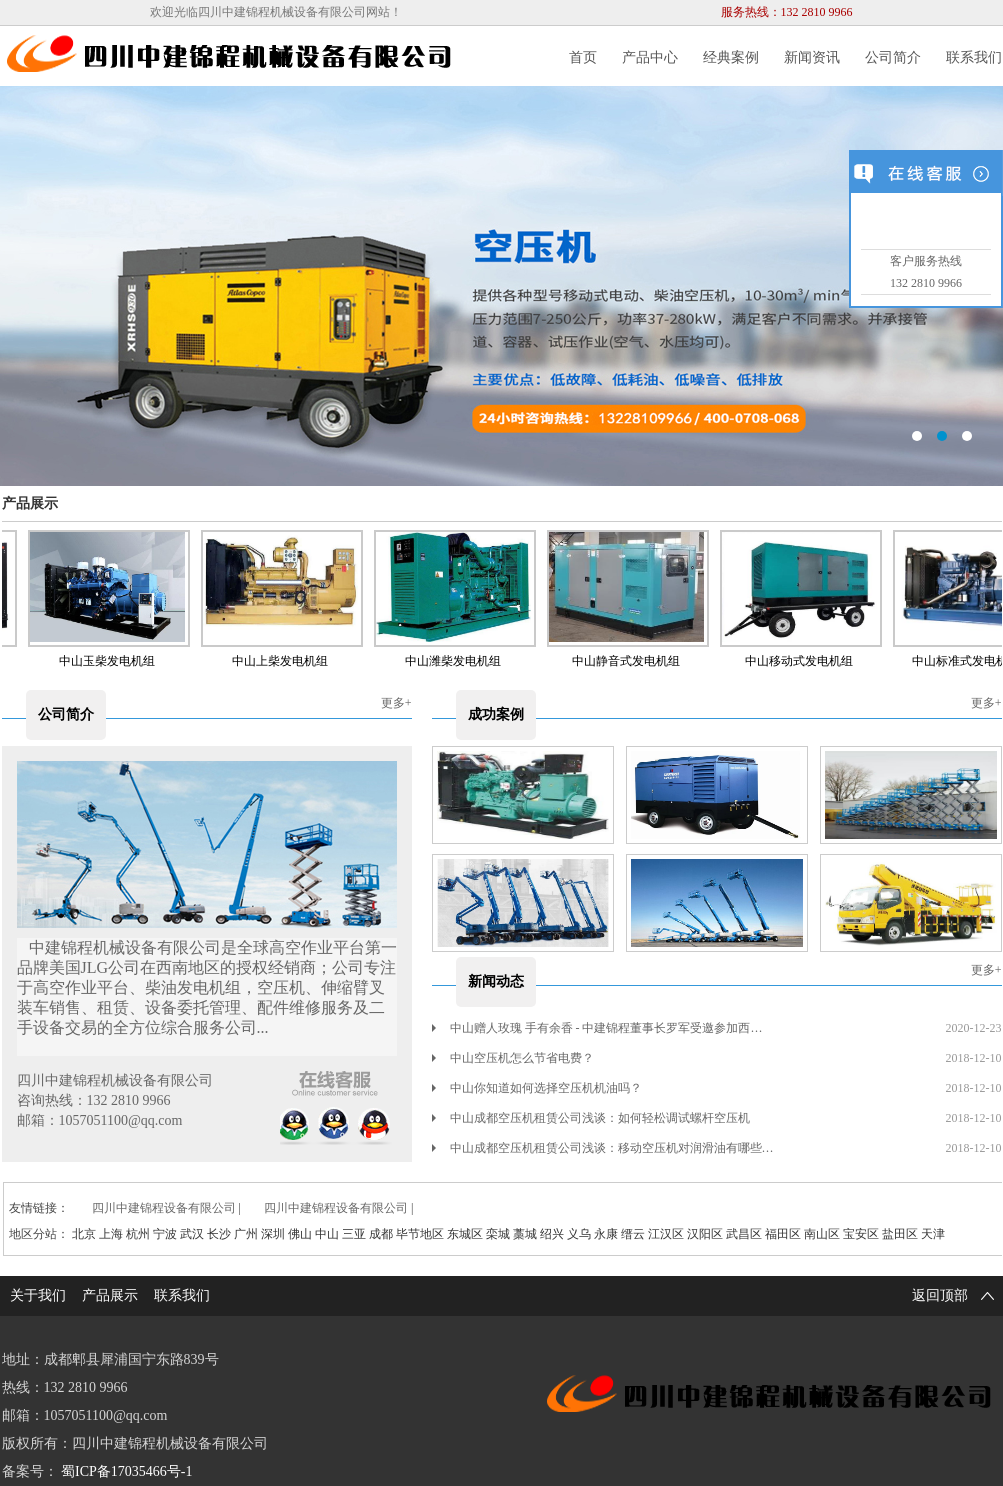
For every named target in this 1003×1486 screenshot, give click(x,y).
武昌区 (744, 1234)
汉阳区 (705, 1234)
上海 (111, 1234)
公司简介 (893, 57)
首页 (583, 57)
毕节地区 (420, 1234)
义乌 (579, 1234)
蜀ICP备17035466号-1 (126, 1471)
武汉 (192, 1234)
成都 (381, 1234)
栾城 (498, 1234)
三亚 (354, 1234)
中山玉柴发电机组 (111, 661)
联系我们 (974, 57)
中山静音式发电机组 (630, 661)
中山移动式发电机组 (803, 661)
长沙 (219, 1234)
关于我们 (38, 1295)
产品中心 (650, 57)
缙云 (633, 1234)
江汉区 (666, 1234)
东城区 (465, 1234)
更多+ (396, 703)
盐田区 (900, 1234)
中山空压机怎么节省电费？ (513, 1058)
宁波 (165, 1234)
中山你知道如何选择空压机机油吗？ (537, 1088)
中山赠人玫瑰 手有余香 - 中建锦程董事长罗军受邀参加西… (597, 1028)
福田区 (783, 1234)
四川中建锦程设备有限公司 (164, 1208)
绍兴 (552, 1234)
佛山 (300, 1234)
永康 (606, 1234)
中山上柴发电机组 (284, 661)
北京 (84, 1234)
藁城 (525, 1234)
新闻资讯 (812, 57)
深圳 (273, 1234)
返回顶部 (957, 1296)
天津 (933, 1234)
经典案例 (731, 57)
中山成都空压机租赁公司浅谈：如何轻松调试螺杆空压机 (591, 1118)
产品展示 (30, 503)
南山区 (822, 1234)
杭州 (138, 1234)
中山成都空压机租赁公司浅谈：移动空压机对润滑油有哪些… (603, 1148)
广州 (246, 1234)
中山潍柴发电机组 (457, 661)
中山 (327, 1234)
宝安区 (861, 1234)
